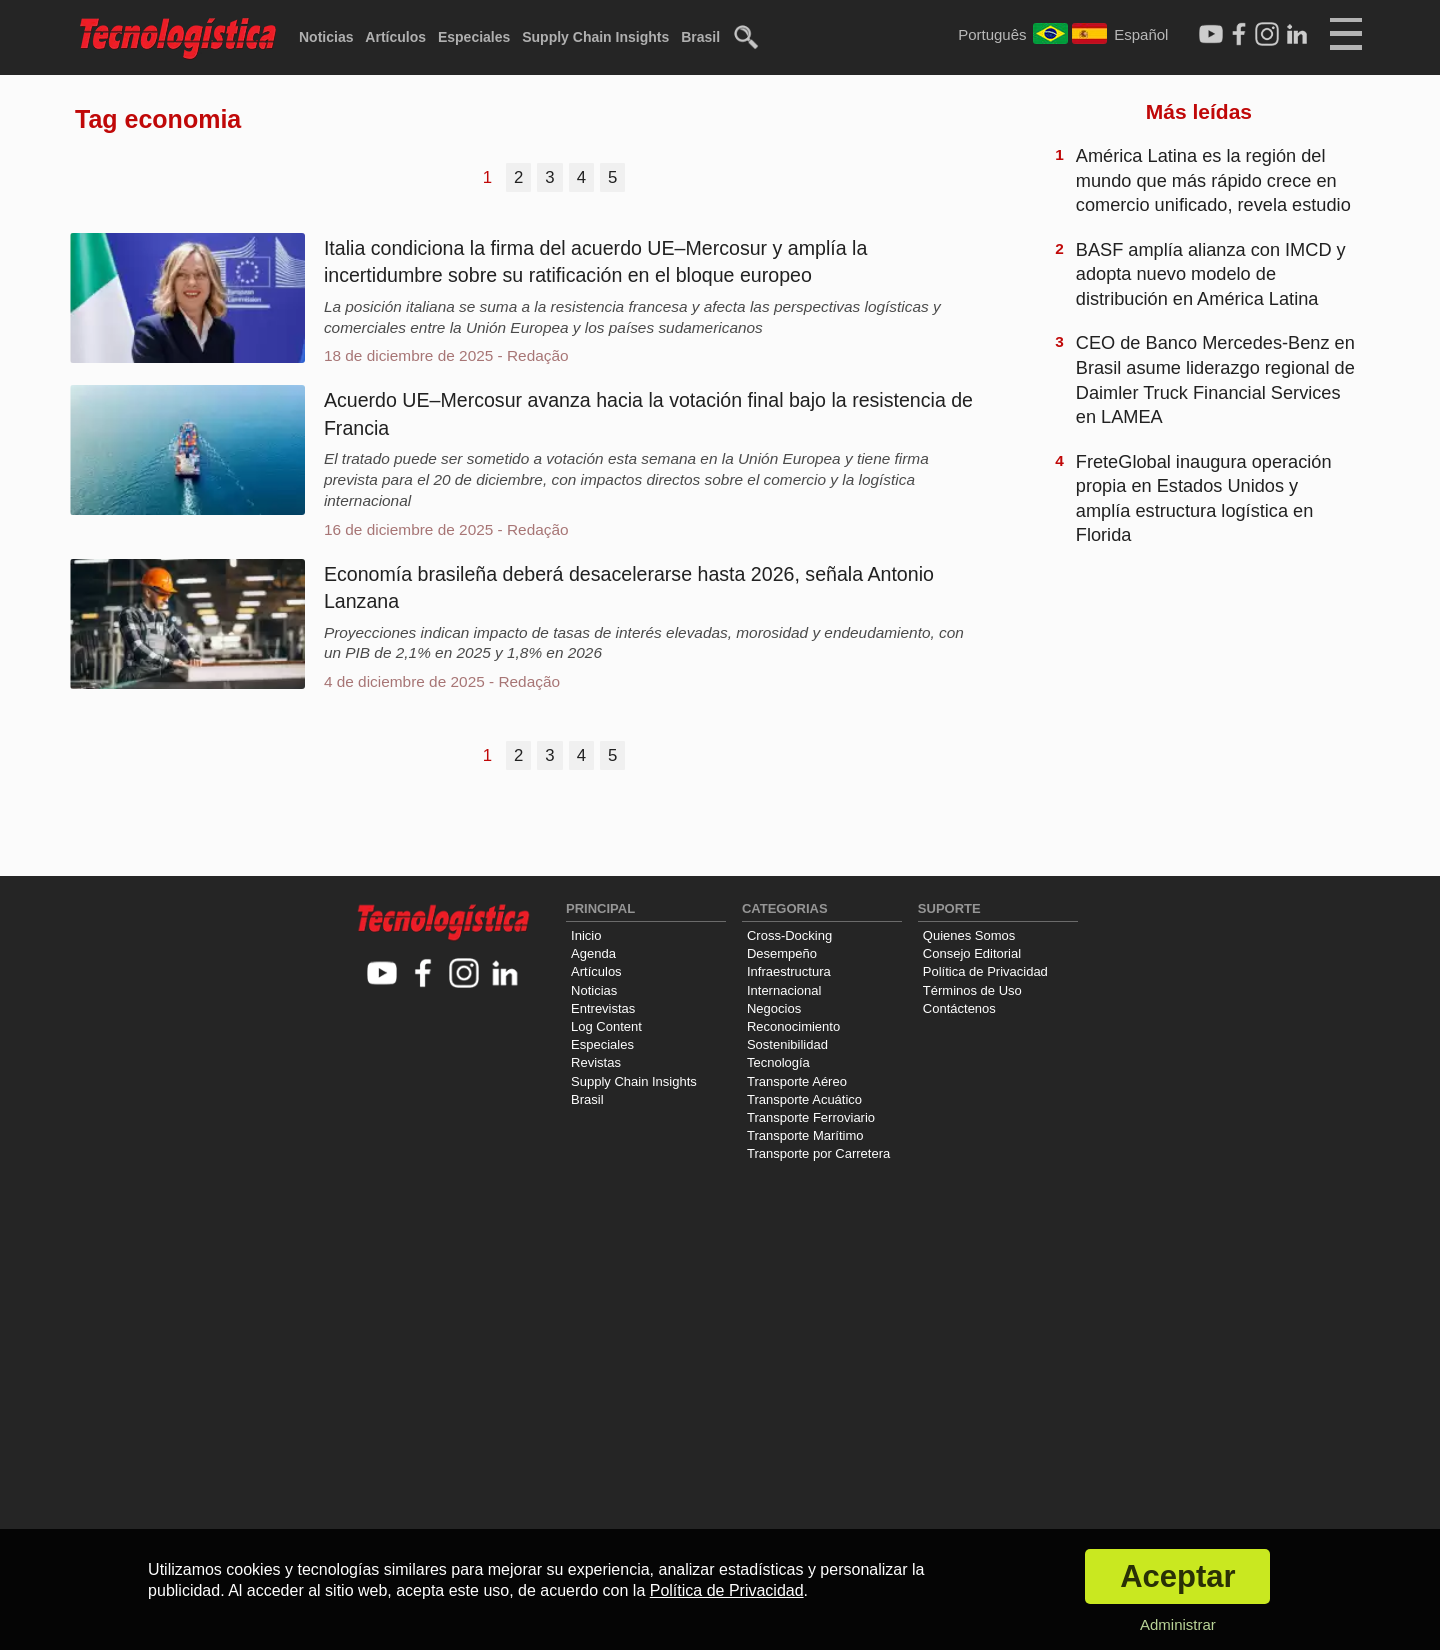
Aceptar (1177, 1576)
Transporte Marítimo (805, 1135)
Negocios (774, 1008)
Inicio (586, 935)
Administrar (1178, 1624)
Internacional (784, 990)
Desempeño (782, 953)
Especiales (474, 37)
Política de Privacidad (985, 971)
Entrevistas (603, 1008)
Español (1141, 34)
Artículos (395, 37)
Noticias (326, 37)
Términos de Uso (972, 990)
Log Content (606, 1026)
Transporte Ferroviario (811, 1117)
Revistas (596, 1062)
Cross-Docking (789, 935)
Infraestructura (789, 971)
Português (992, 34)
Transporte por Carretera (818, 1153)
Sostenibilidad (787, 1044)
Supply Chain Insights (595, 37)
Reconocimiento (793, 1026)
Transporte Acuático (804, 1099)
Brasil (700, 37)
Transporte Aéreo (797, 1081)
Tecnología (778, 1062)
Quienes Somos (969, 935)
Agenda (593, 953)
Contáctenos (959, 1008)
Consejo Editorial (972, 953)
